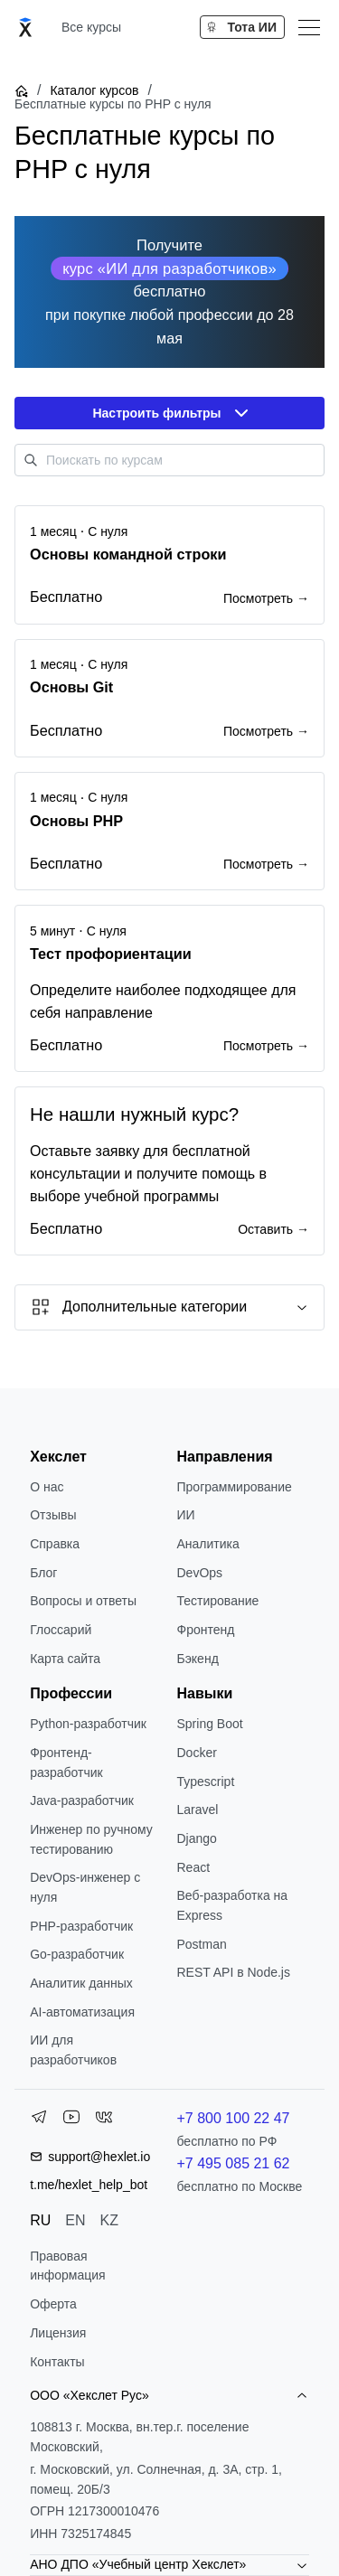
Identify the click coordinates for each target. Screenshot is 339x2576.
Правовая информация (67, 2266)
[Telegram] (39, 2120)
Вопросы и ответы (83, 1601)
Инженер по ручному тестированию (91, 1839)
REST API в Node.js (233, 1972)
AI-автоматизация (82, 2012)
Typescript (206, 1781)
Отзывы (53, 1515)
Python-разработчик (88, 1723)
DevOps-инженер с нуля (85, 1887)
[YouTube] (71, 2120)
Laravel (198, 1809)
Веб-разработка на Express (232, 1905)
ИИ (186, 1515)
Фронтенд (206, 1629)
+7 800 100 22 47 (233, 2118)
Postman (202, 1944)
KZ (109, 2220)
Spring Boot (210, 1723)
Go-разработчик (77, 1954)
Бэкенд (198, 1658)
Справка (55, 1544)
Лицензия (58, 2333)
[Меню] (309, 27)
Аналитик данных (81, 1983)
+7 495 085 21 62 (233, 2163)
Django (197, 1838)
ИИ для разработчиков (73, 2050)
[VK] (104, 2120)
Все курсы (91, 27)
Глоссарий (60, 1629)
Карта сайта (65, 1658)
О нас (46, 1487)
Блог (43, 1572)
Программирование (234, 1487)
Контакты (57, 2362)
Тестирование (218, 1601)
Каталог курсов (94, 90)
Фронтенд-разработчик (66, 1762)
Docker (197, 1752)
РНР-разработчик (81, 1926)
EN (75, 2220)
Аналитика (208, 1544)
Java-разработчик (82, 1800)
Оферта (53, 2304)
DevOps (200, 1572)
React (194, 1867)
